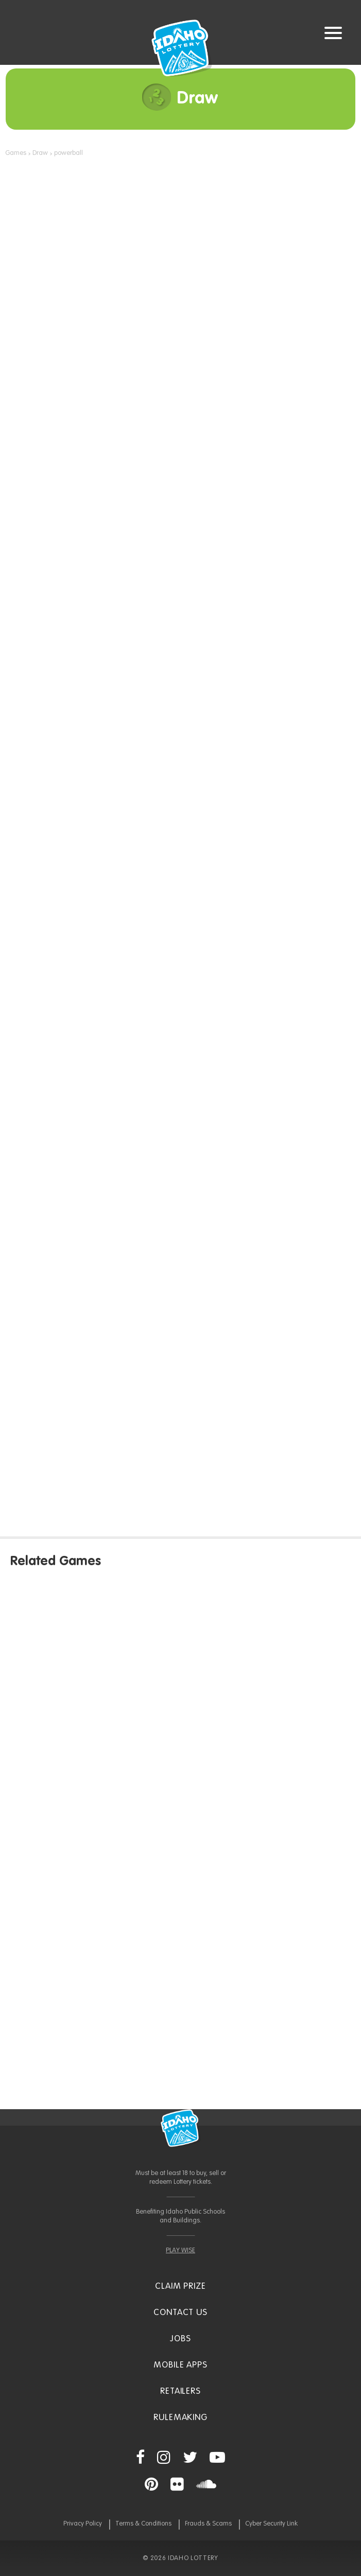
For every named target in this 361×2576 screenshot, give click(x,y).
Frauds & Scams (208, 2523)
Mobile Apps (180, 2365)
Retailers (180, 2391)
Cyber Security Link (271, 2523)
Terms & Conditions (143, 2523)
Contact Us (180, 2312)
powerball (68, 153)
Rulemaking (180, 2417)
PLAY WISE (180, 2250)
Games (15, 153)
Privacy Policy (82, 2523)
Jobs (180, 2339)
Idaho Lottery (181, 2128)
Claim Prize (180, 2286)
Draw (40, 153)
